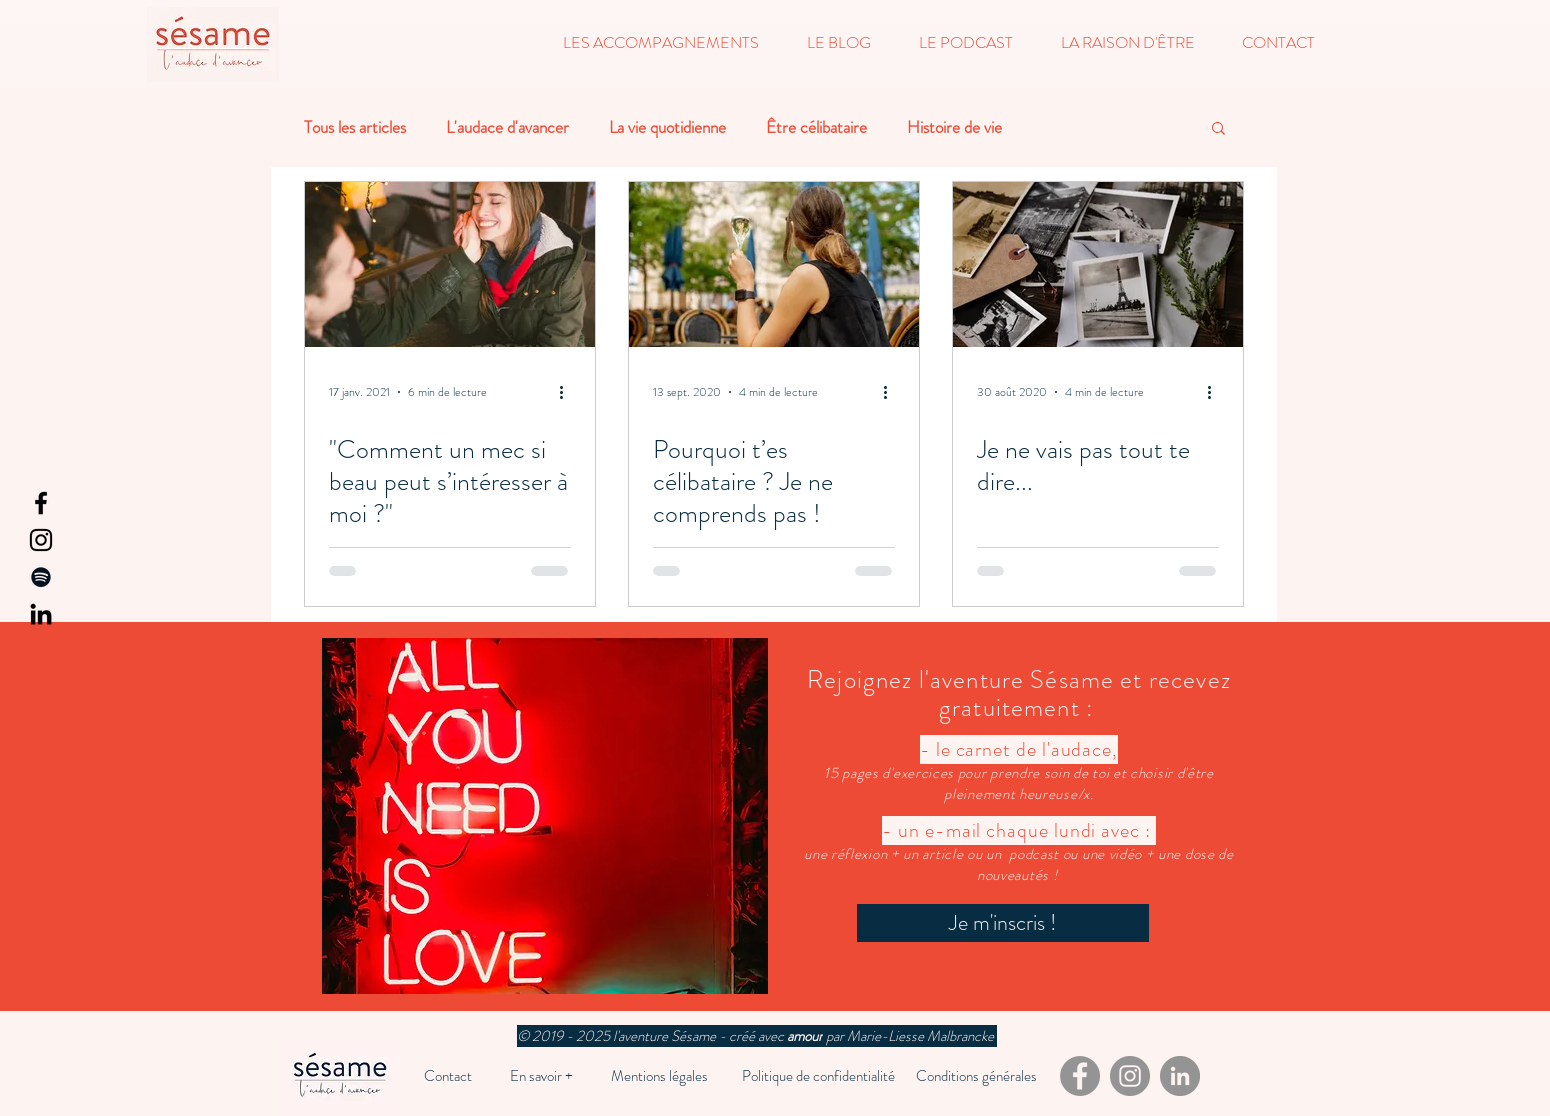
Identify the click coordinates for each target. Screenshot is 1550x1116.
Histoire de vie (954, 127)
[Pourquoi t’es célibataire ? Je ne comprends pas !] (774, 264)
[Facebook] (41, 503)
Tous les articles (355, 127)
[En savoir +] (541, 1076)
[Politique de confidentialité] (818, 1076)
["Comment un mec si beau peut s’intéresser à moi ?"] (450, 264)
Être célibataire (816, 127)
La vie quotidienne (667, 127)
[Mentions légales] (659, 1076)
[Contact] (448, 1076)
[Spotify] (41, 577)
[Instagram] (41, 540)
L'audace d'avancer (507, 127)
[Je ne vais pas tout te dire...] (1098, 264)
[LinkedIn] (41, 614)
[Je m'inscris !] (1003, 923)
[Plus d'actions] (568, 392)
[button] (661, 43)
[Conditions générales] (976, 1076)
